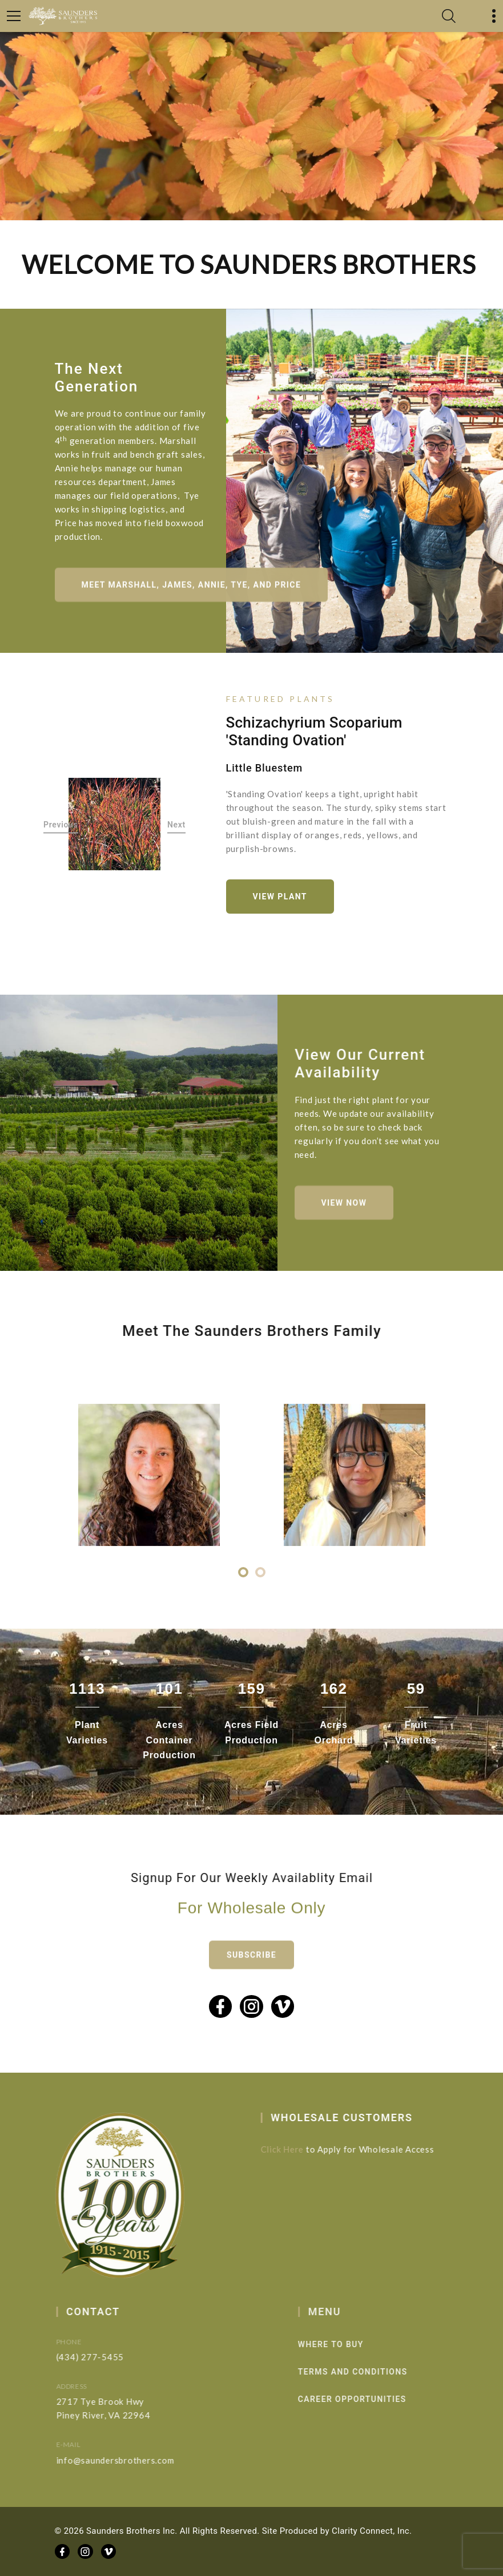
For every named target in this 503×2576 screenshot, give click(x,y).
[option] (115, 824)
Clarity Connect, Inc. (372, 2531)
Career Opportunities (370, 2399)
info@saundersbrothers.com (130, 2460)
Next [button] (176, 824)
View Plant (280, 896)
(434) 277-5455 (105, 2357)
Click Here (290, 2149)
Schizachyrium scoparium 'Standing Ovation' (314, 731)
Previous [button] (60, 824)
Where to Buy (349, 2344)
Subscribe (251, 1970)
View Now (344, 1212)
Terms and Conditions (371, 2371)
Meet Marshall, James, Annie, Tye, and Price (191, 594)
